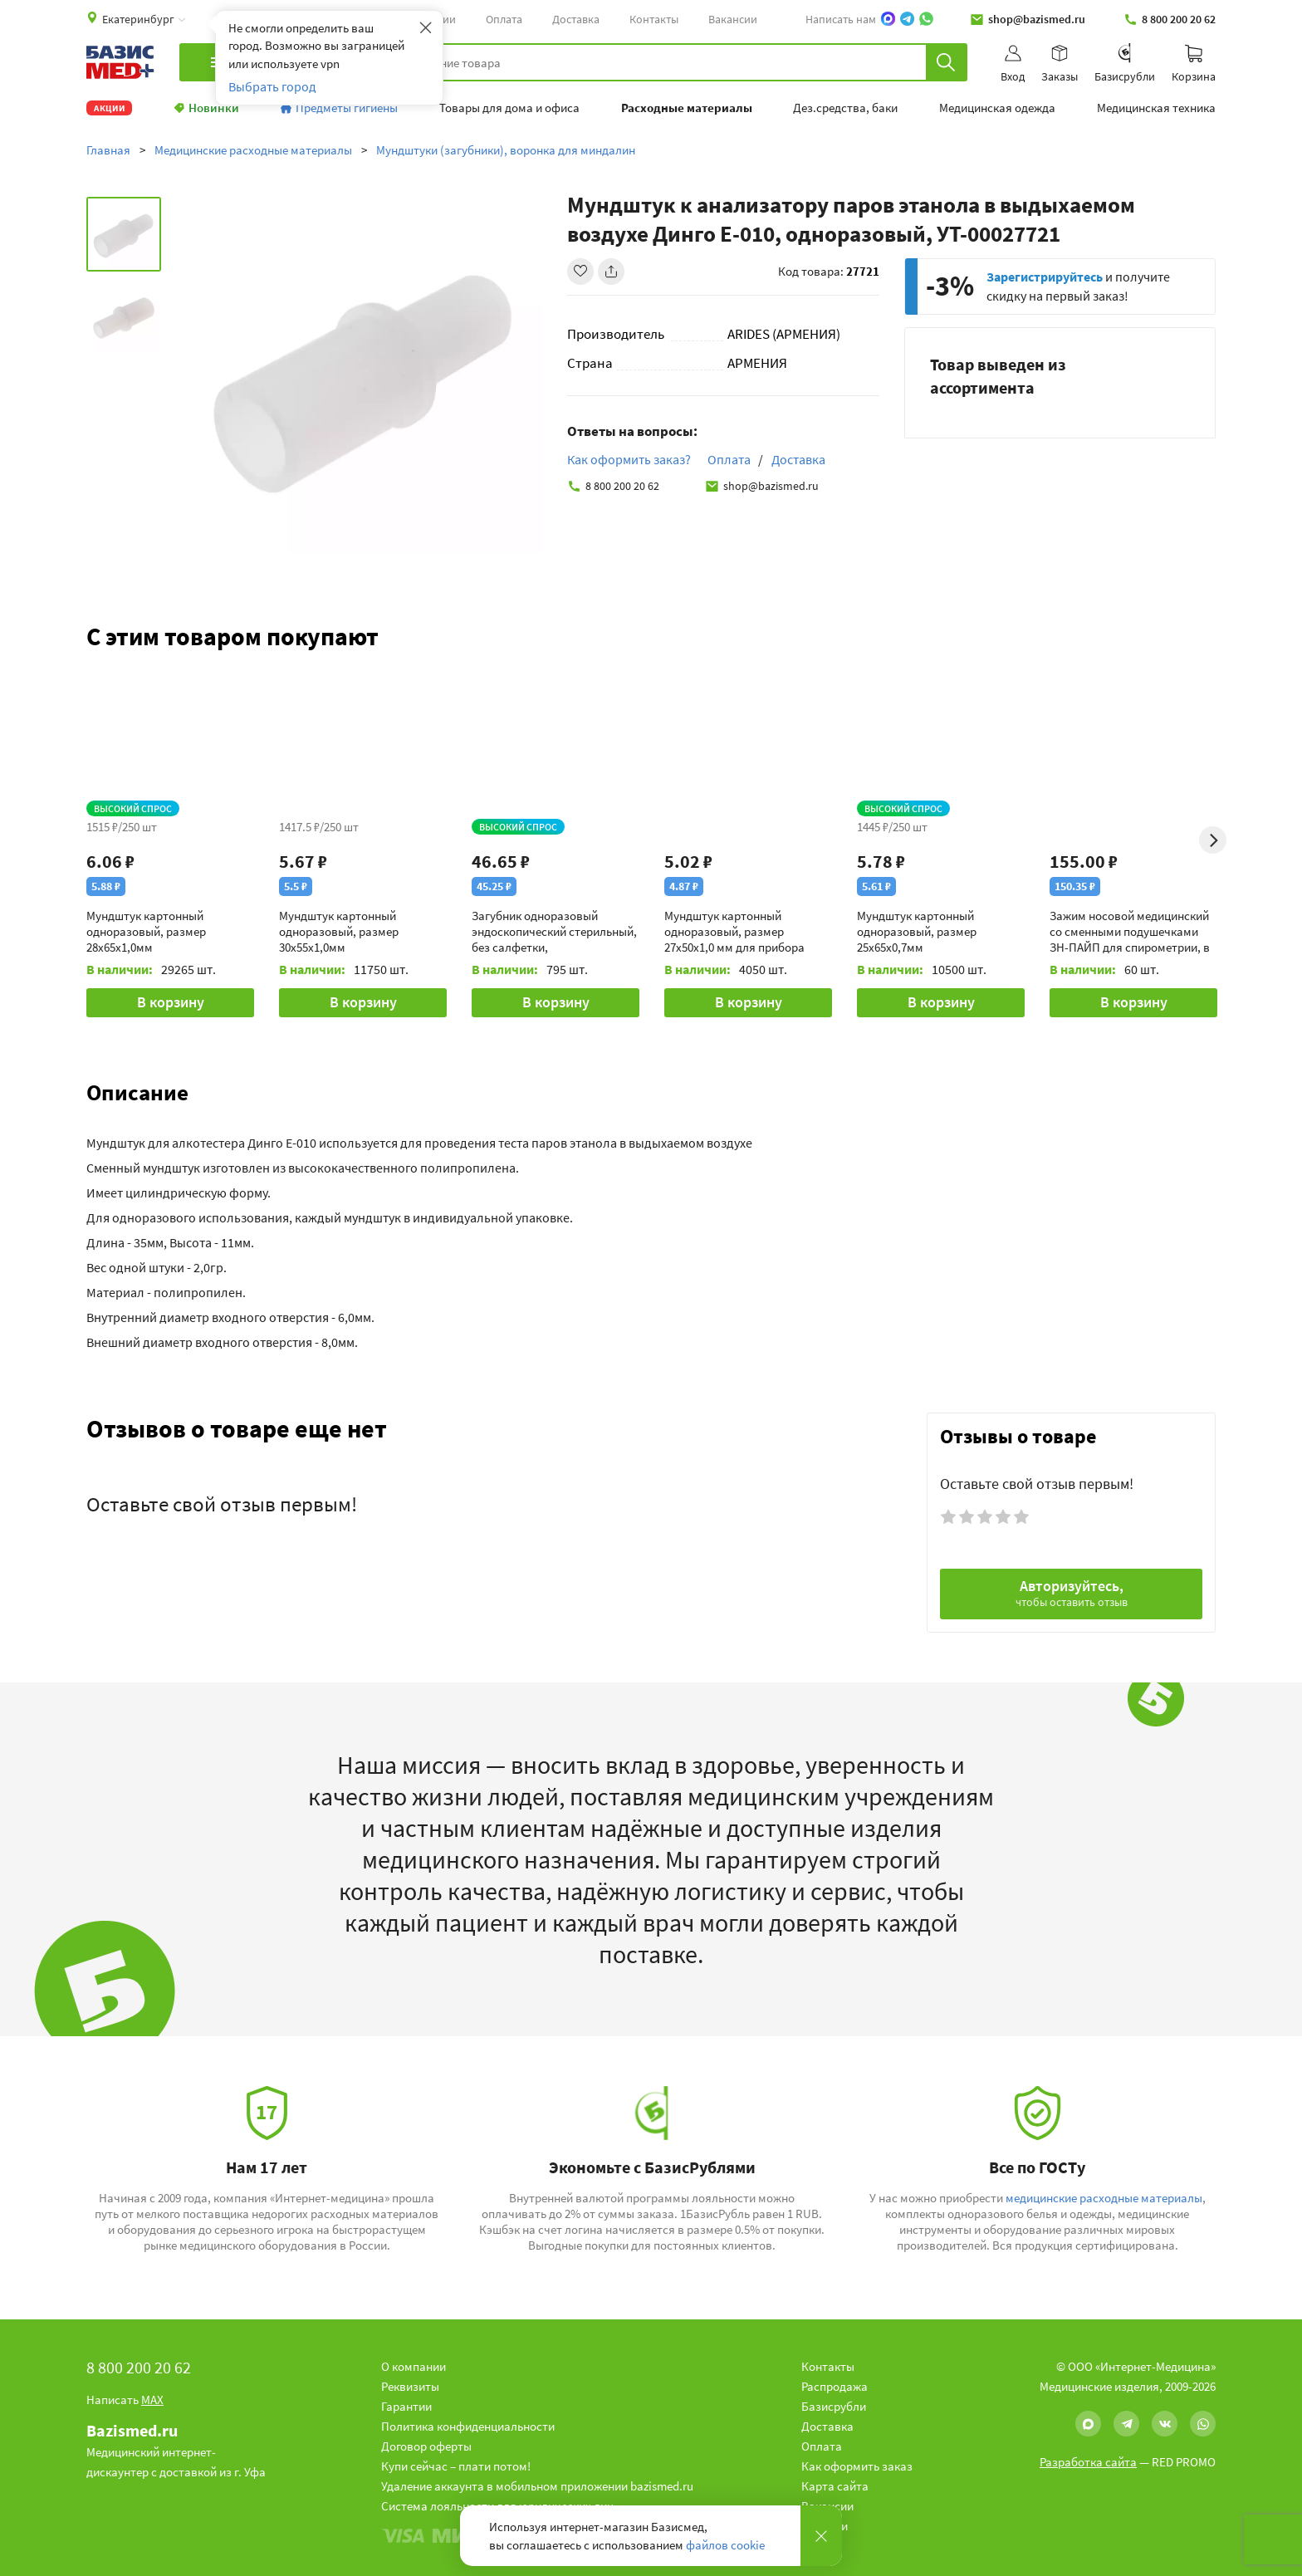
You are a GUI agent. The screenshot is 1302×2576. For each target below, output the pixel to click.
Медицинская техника (1156, 108)
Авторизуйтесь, (1072, 1592)
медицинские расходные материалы (1104, 2198)
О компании (413, 2366)
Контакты (653, 19)
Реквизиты (410, 2386)
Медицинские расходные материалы (253, 150)
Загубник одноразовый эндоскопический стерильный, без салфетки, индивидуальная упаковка (554, 931)
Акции (109, 108)
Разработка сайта (1088, 2462)
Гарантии (406, 2406)
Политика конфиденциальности (468, 2426)
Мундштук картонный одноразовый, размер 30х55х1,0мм (339, 931)
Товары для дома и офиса (509, 108)
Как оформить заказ (857, 2466)
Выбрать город (272, 86)
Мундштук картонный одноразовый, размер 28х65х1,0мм (146, 931)
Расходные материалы (686, 108)
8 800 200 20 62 (1169, 19)
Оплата (504, 19)
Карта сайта (835, 2486)
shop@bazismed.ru (1027, 19)
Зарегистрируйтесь (1044, 276)
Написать (125, 2399)
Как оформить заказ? (629, 459)
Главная (108, 150)
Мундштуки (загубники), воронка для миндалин (505, 150)
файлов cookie (725, 2545)
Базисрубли (833, 2406)
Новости (824, 2526)
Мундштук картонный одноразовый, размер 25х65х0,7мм (916, 931)
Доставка (576, 19)
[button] (651, 1092)
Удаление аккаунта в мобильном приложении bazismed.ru (537, 2486)
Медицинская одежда (997, 108)
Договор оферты (426, 2446)
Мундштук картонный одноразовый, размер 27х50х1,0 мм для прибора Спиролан (734, 931)
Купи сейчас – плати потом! (456, 2466)
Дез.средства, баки (845, 108)
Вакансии (732, 19)
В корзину (170, 1001)
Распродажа (834, 2386)
